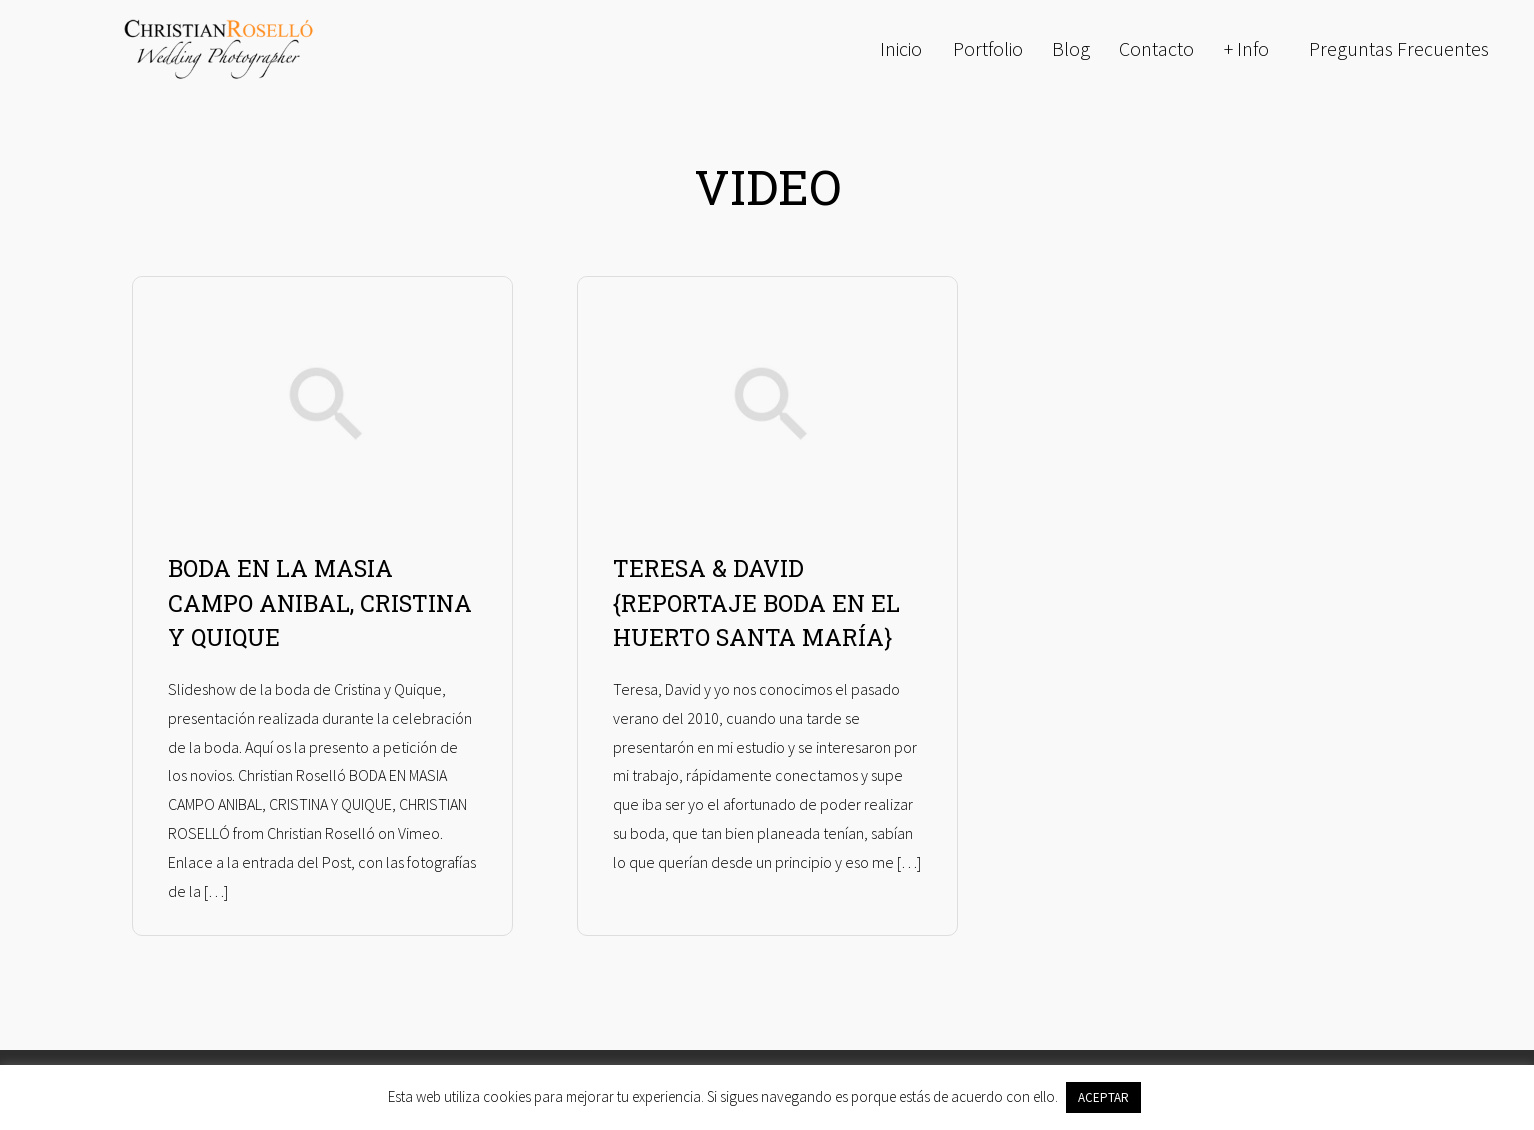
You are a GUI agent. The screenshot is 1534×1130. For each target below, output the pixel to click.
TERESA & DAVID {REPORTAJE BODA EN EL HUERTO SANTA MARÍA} (756, 602)
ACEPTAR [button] (1103, 1097)
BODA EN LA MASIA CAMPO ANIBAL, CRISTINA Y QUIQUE (320, 602)
